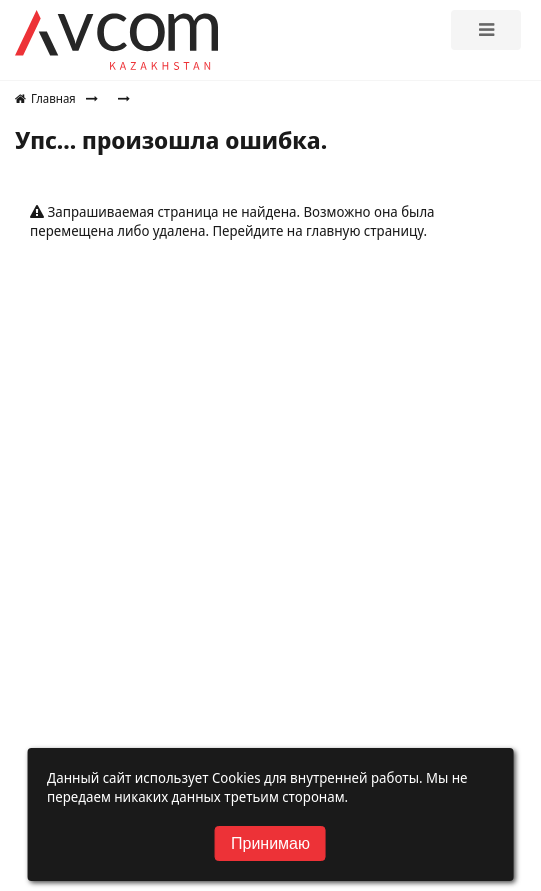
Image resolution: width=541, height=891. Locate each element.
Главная (45, 98)
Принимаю (270, 843)
